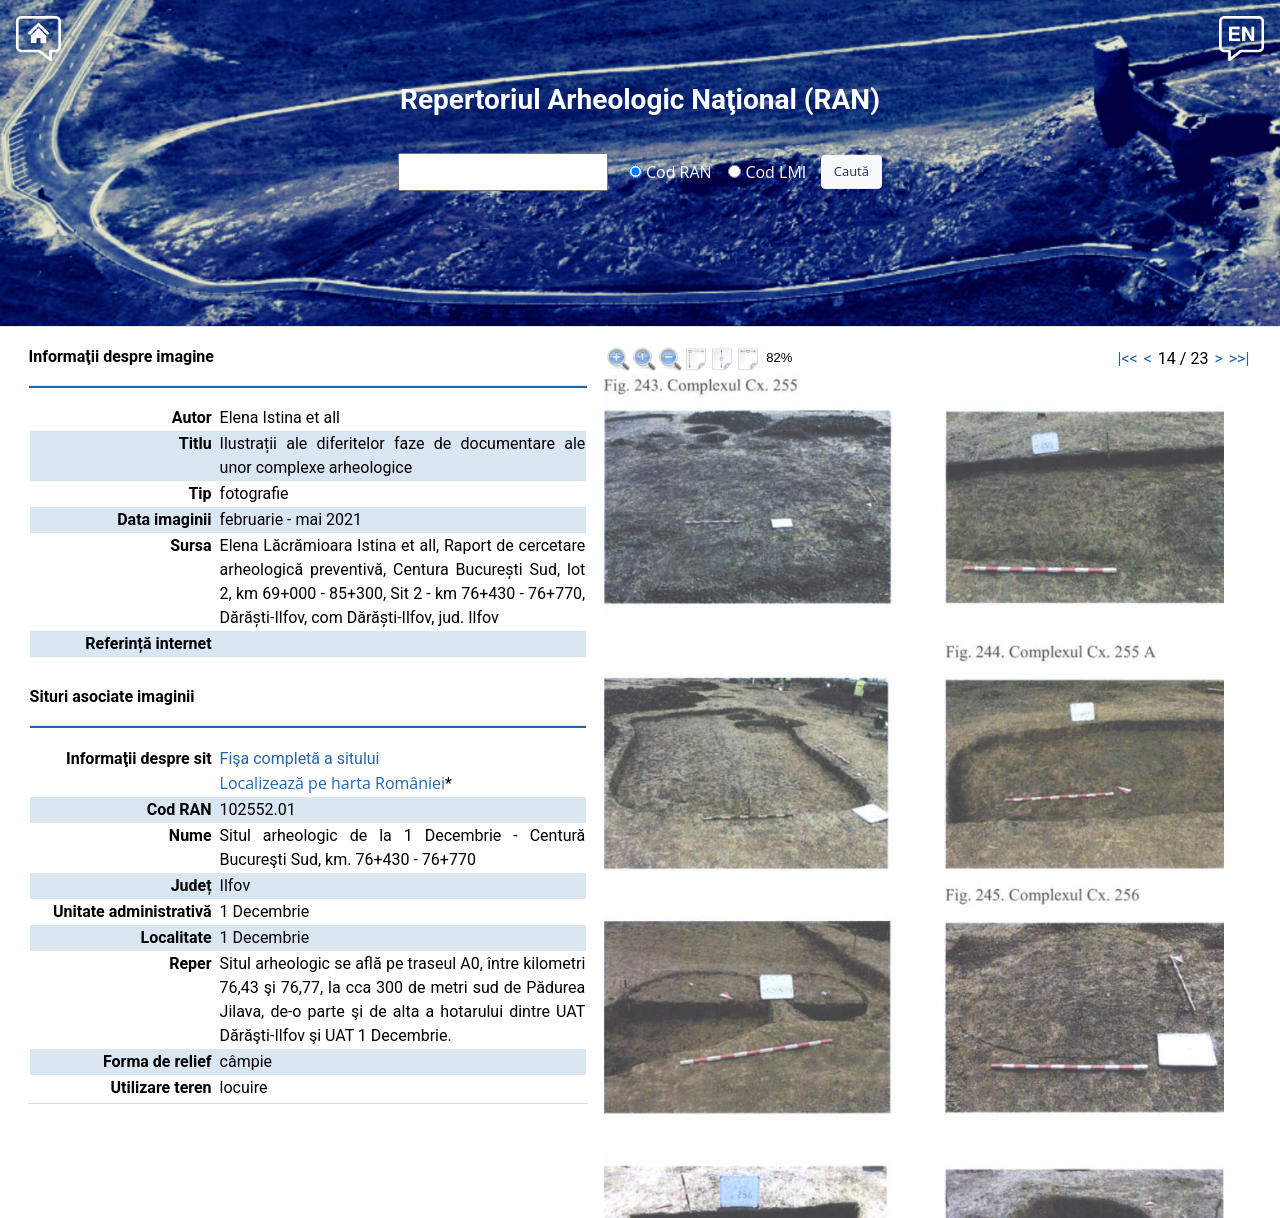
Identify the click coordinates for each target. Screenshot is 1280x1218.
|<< (1128, 358)
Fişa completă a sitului (300, 758)
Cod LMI (767, 171)
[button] (1241, 36)
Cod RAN (670, 171)
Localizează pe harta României (333, 783)
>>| (1239, 358)
